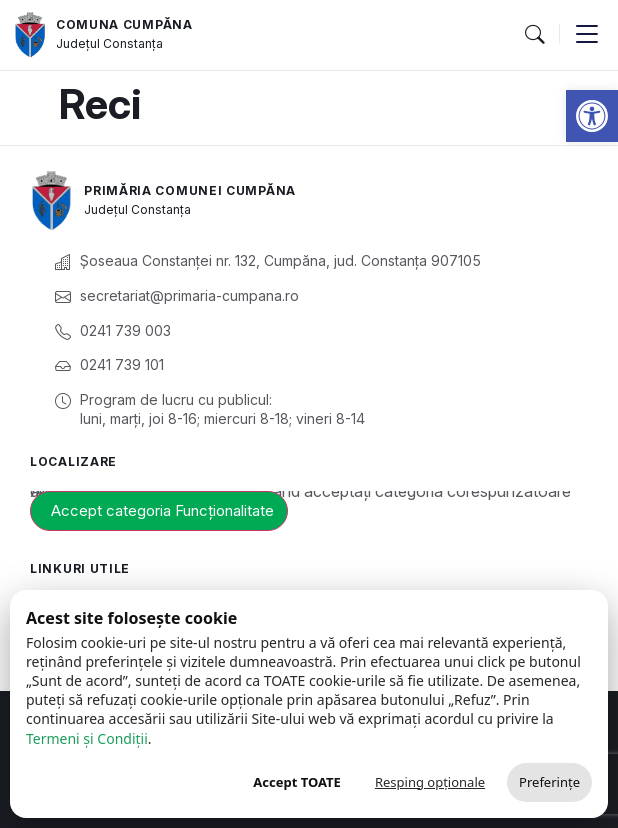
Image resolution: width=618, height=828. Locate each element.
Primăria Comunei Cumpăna (190, 190)
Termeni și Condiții (87, 738)
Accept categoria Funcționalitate (162, 510)
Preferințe (549, 782)
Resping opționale (430, 782)
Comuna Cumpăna (124, 24)
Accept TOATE (297, 782)
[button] (592, 116)
